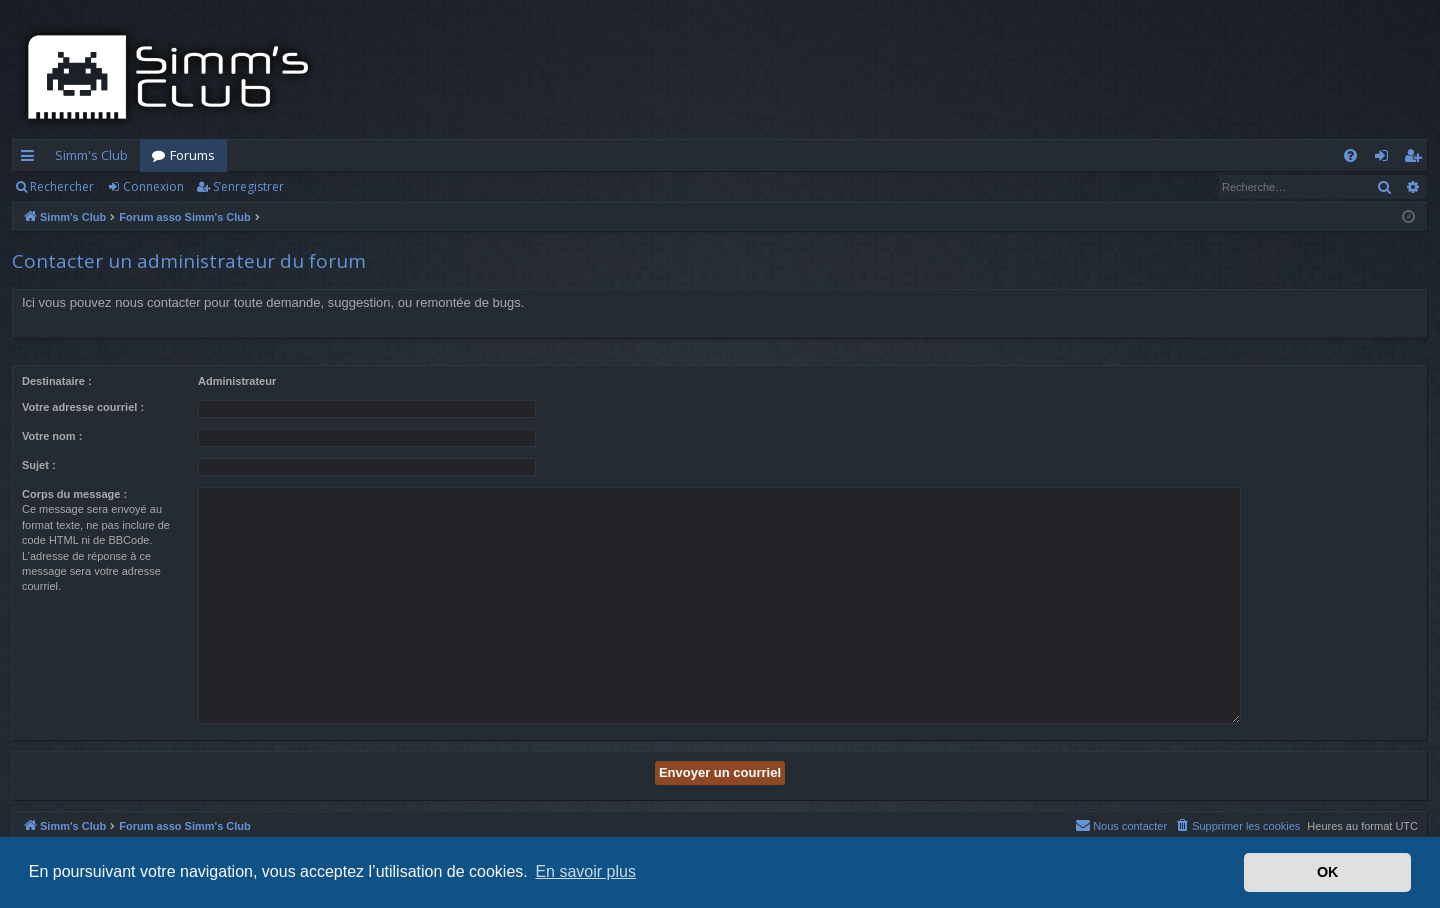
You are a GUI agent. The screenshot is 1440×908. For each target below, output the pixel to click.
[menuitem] (1350, 155)
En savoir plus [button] (585, 871)
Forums (192, 155)
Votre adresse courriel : (83, 407)
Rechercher (62, 186)
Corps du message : (74, 494)
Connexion (153, 186)
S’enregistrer (248, 186)
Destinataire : (57, 381)
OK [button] (1328, 872)
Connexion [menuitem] (1385, 159)
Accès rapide (31, 159)
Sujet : (39, 465)
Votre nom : (52, 436)
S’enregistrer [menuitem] (1416, 159)
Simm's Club (91, 155)
